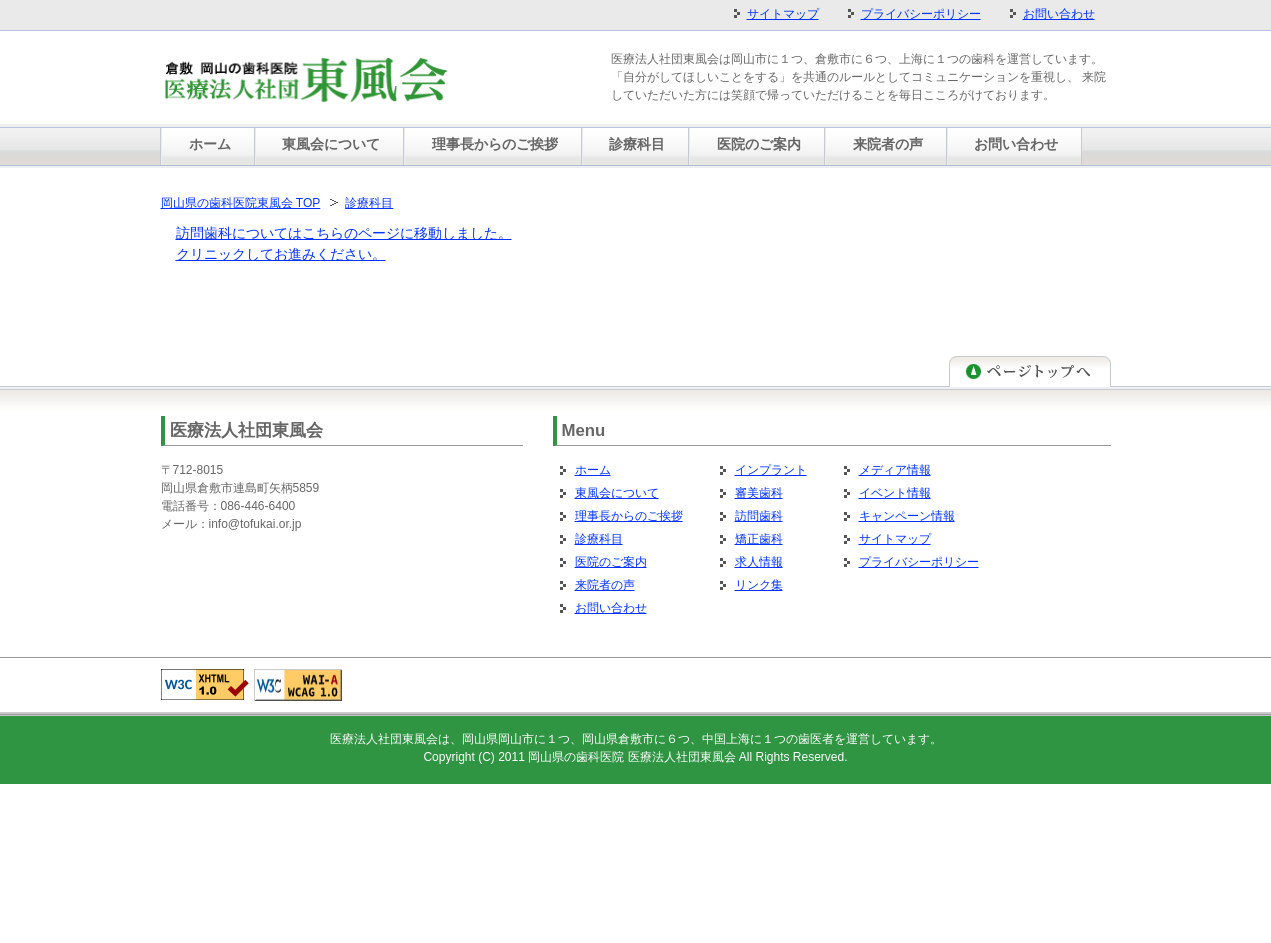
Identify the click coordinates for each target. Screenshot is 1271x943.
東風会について (617, 493)
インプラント (771, 470)
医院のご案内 (611, 562)
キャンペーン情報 (907, 516)
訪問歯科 (759, 516)
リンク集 (759, 585)
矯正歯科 (759, 539)
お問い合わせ (611, 608)
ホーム (593, 470)
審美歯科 (759, 493)
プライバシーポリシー (919, 562)
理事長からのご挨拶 (629, 516)
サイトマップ (895, 539)
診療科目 (369, 203)
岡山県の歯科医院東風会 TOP (241, 203)
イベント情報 (895, 493)
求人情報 (759, 562)
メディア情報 (895, 470)
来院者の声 (605, 585)
